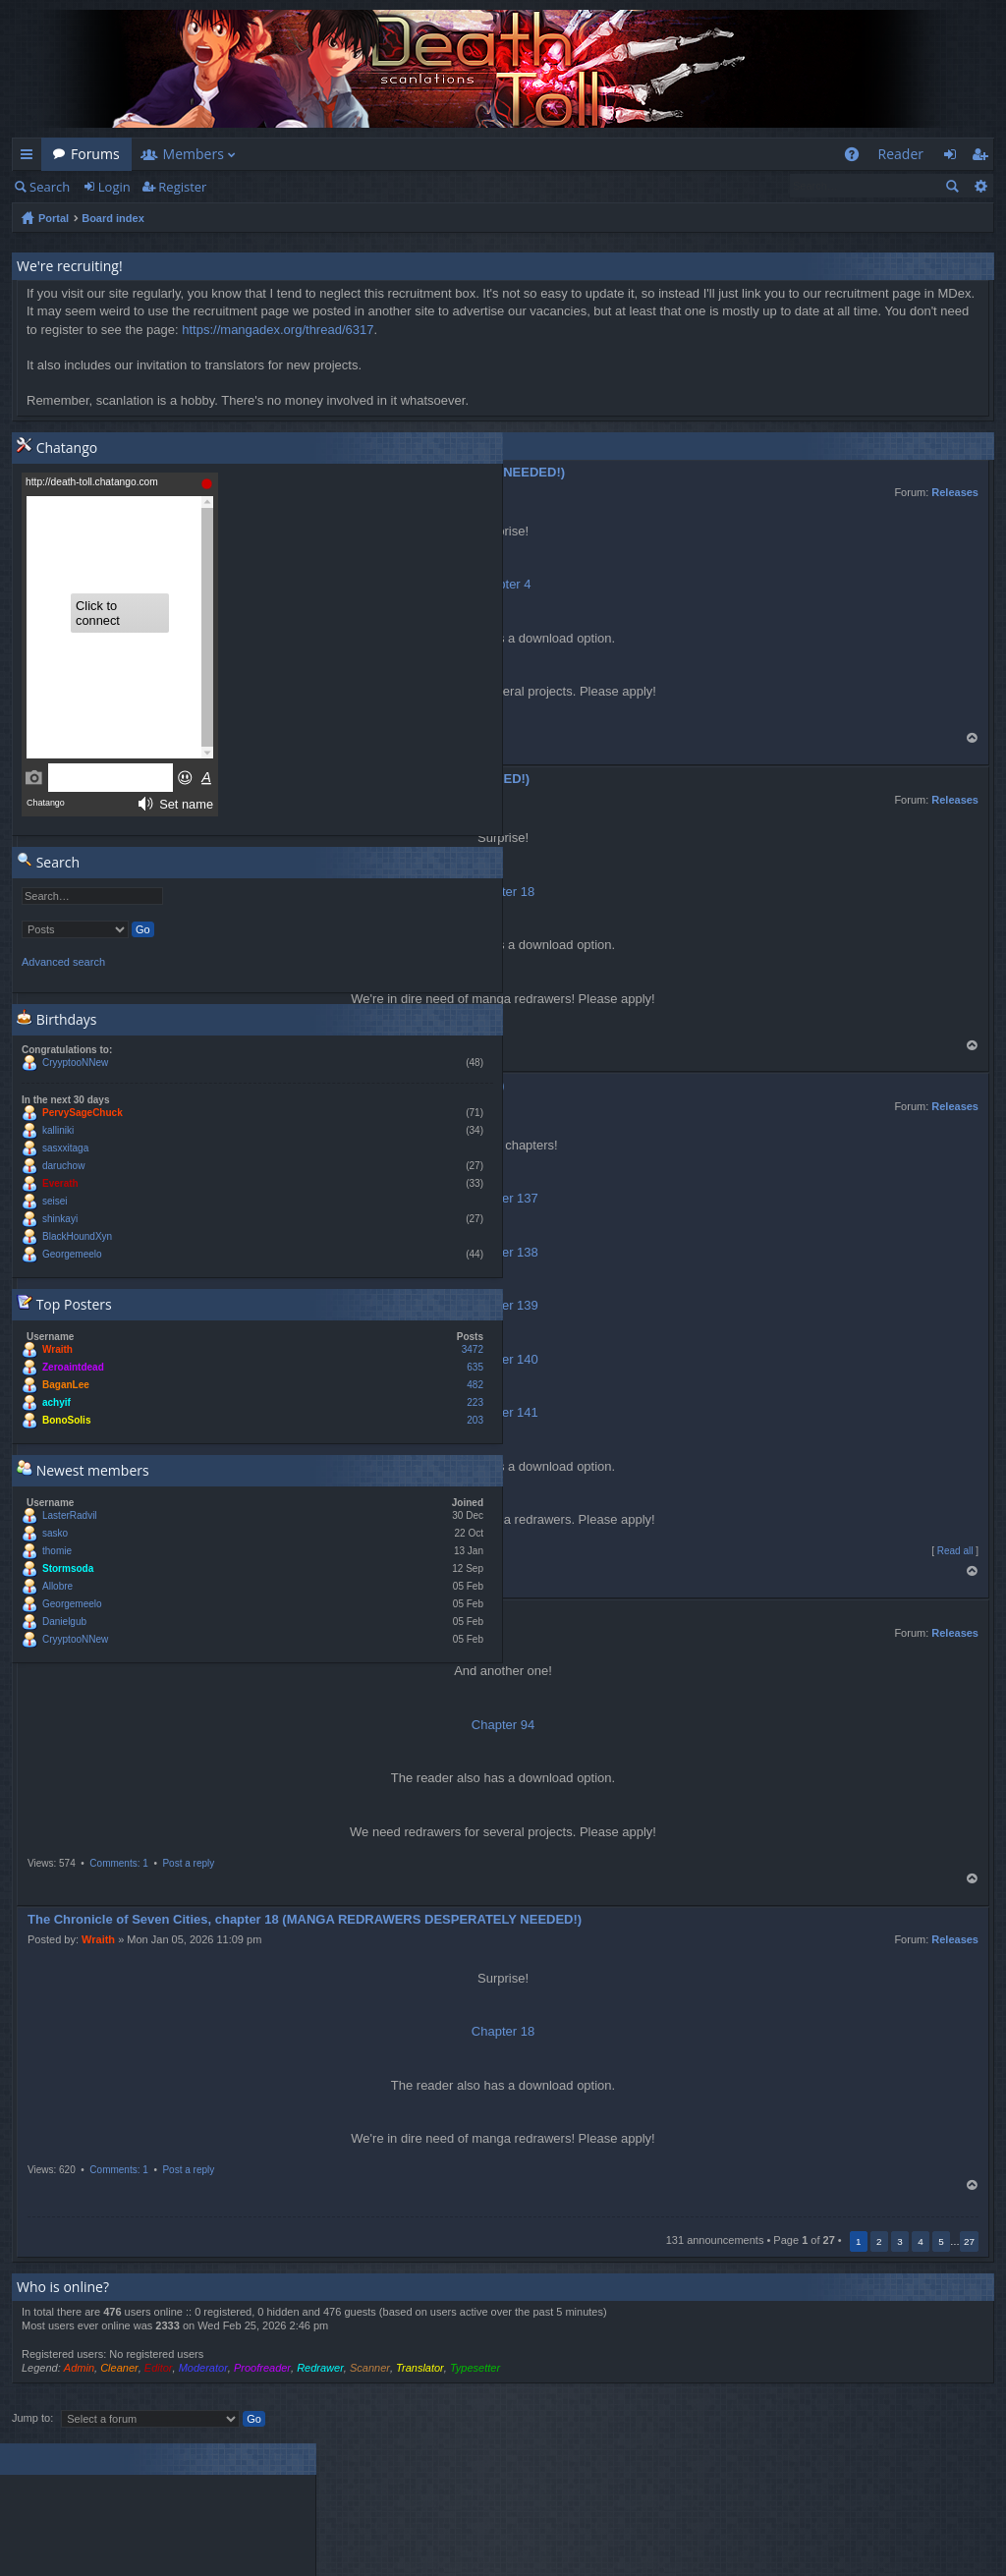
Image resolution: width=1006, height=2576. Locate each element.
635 (475, 1367)
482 (475, 1384)
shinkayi (60, 1218)
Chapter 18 (503, 2031)
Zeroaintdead (73, 1367)
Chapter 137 (503, 1198)
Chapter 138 (503, 1252)
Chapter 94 (503, 1724)
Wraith (98, 1939)
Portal (53, 218)
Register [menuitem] (983, 157)
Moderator (203, 2368)
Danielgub (64, 1621)
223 (475, 1402)
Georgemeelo (72, 1254)
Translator (420, 2368)
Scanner (370, 2368)
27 (969, 2241)
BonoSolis (66, 1420)
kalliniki (58, 1130)
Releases (954, 492)
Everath (60, 1183)
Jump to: (32, 2418)
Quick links (30, 157)
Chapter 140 (503, 1359)
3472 (472, 1349)
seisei (55, 1201)
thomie (57, 1550)
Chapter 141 (503, 1412)
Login (114, 187)
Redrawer (320, 2368)
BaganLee (65, 1384)
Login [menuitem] (955, 157)
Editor (158, 2368)
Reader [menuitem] (900, 153)
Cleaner (119, 2368)
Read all (955, 1550)
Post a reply (188, 1863)
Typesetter (475, 2368)
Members (193, 153)
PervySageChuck (82, 1112)
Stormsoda (67, 1568)
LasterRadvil (69, 1515)
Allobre (57, 1586)
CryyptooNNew (75, 1062)
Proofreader (262, 2368)
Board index (113, 218)
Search (49, 187)
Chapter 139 (503, 1305)
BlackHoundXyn (77, 1236)
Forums (95, 153)
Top (973, 738)
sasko (55, 1533)
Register (182, 187)
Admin (79, 2368)
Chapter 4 (503, 584)
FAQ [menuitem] (857, 157)
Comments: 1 (118, 1863)
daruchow (63, 1165)
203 (475, 1420)
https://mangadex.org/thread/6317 (277, 329)
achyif (56, 1402)
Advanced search (980, 185)
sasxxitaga (65, 1148)
